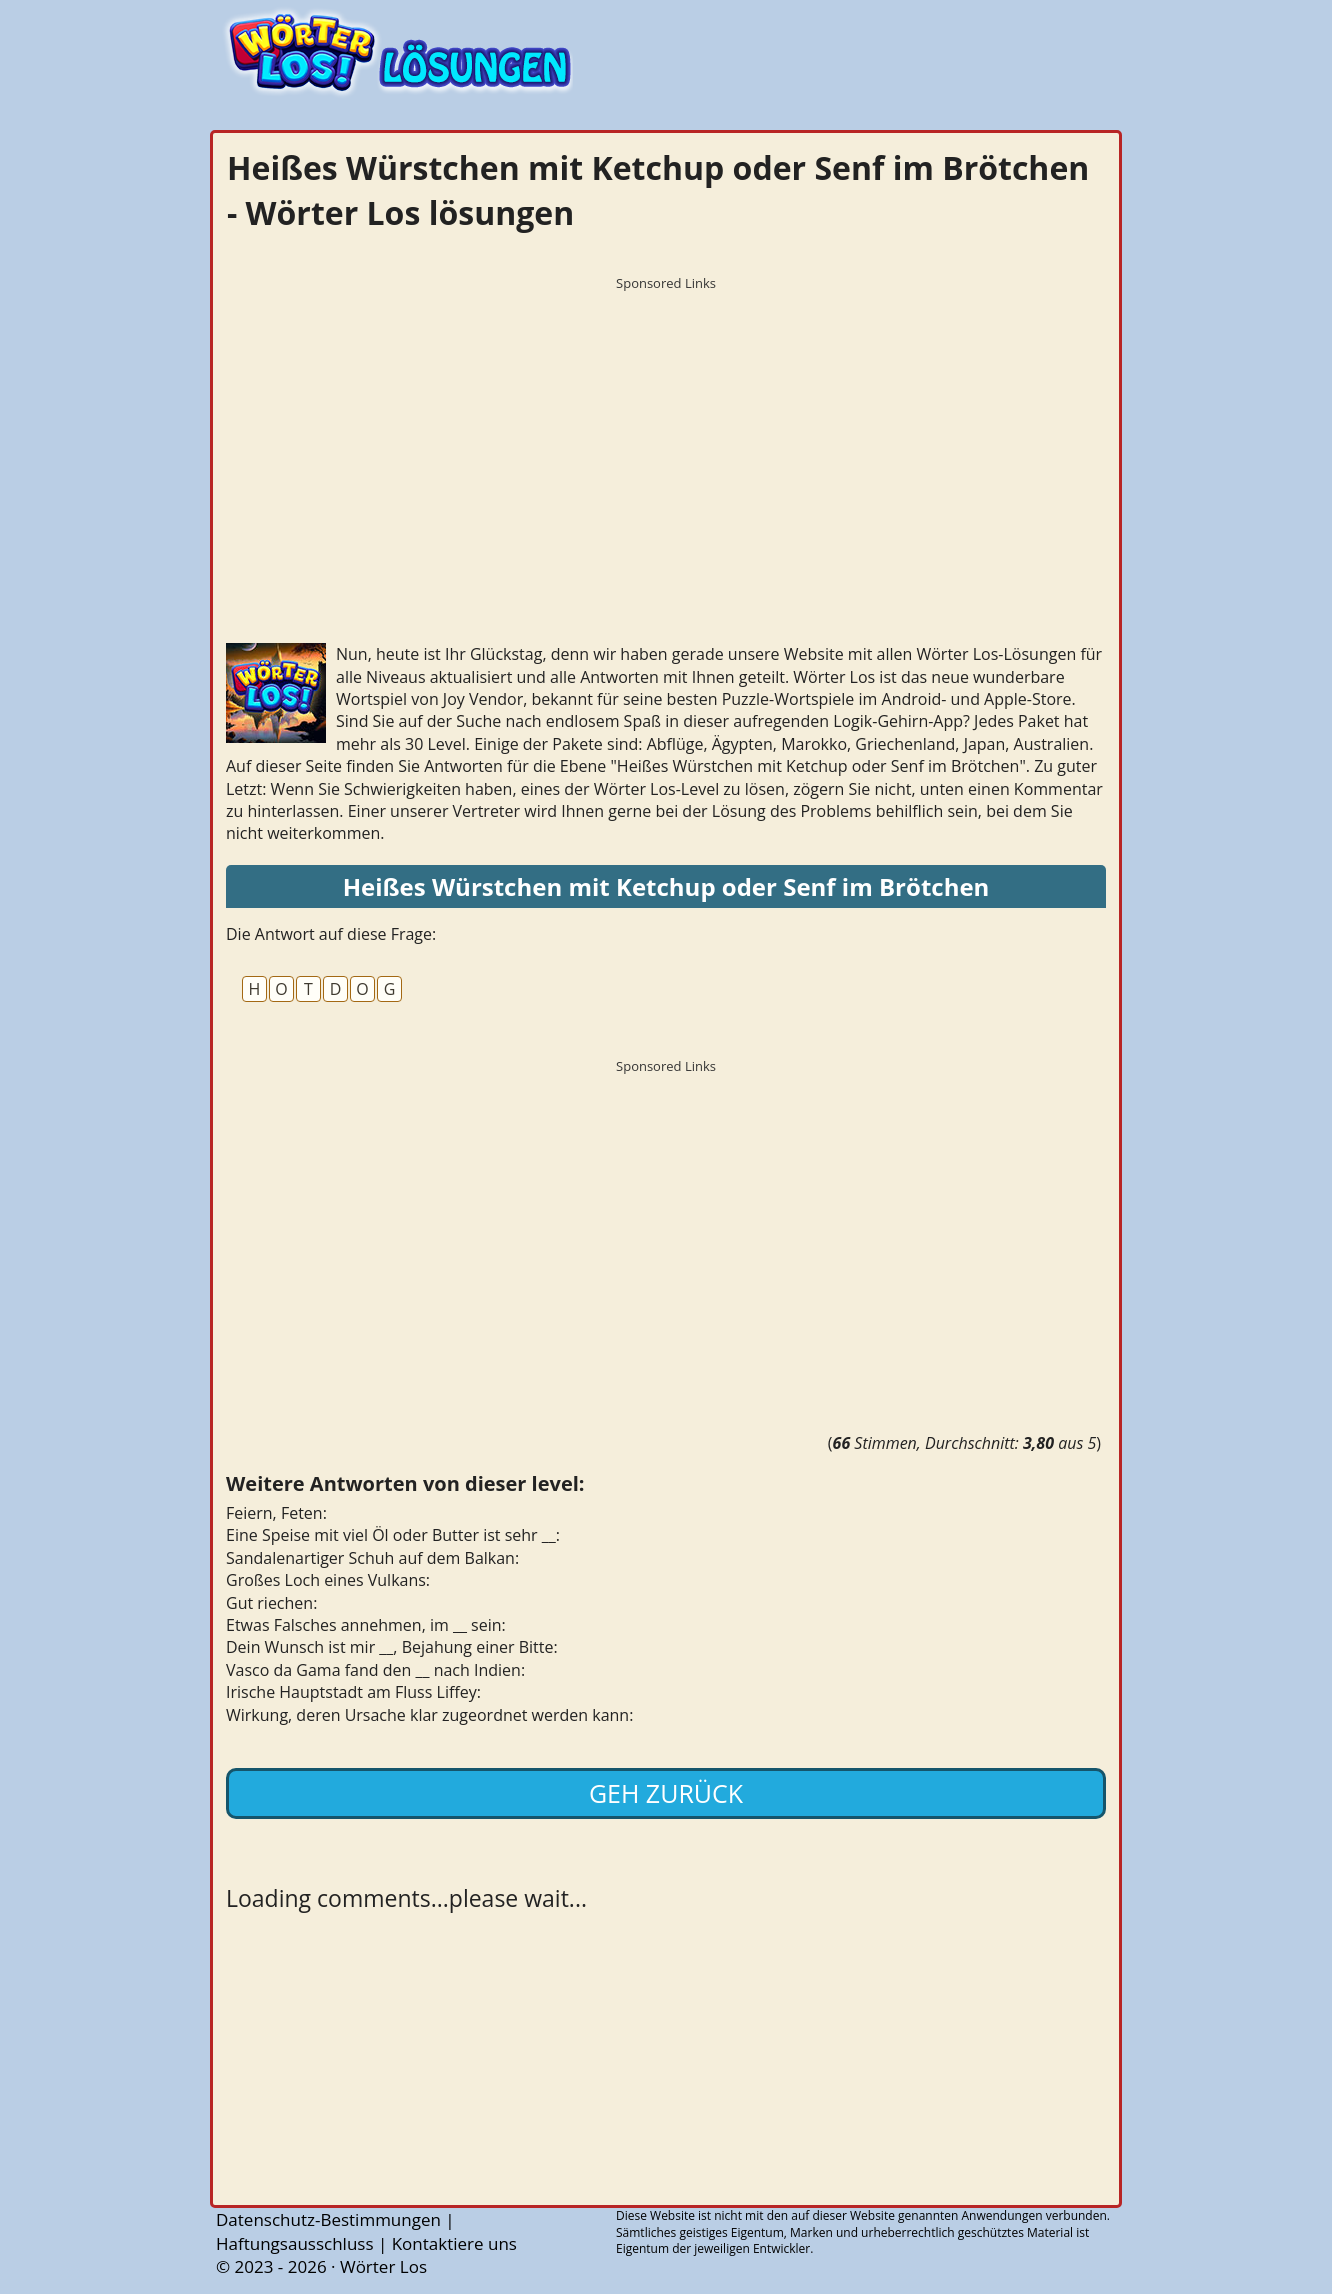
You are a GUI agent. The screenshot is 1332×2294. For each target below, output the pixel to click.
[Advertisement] (666, 440)
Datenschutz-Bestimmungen (328, 2219)
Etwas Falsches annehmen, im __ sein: (366, 1625)
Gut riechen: (271, 1603)
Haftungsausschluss (295, 2243)
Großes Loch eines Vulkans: (328, 1580)
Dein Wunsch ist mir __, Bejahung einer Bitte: (392, 1647)
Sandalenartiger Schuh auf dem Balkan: (372, 1558)
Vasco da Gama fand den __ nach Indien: (375, 1670)
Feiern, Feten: (276, 1513)
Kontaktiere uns (454, 2243)
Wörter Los (383, 2266)
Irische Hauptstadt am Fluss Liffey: (353, 1692)
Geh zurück (666, 1793)
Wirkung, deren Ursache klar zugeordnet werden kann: (429, 1715)
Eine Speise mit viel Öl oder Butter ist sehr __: (393, 1535)
